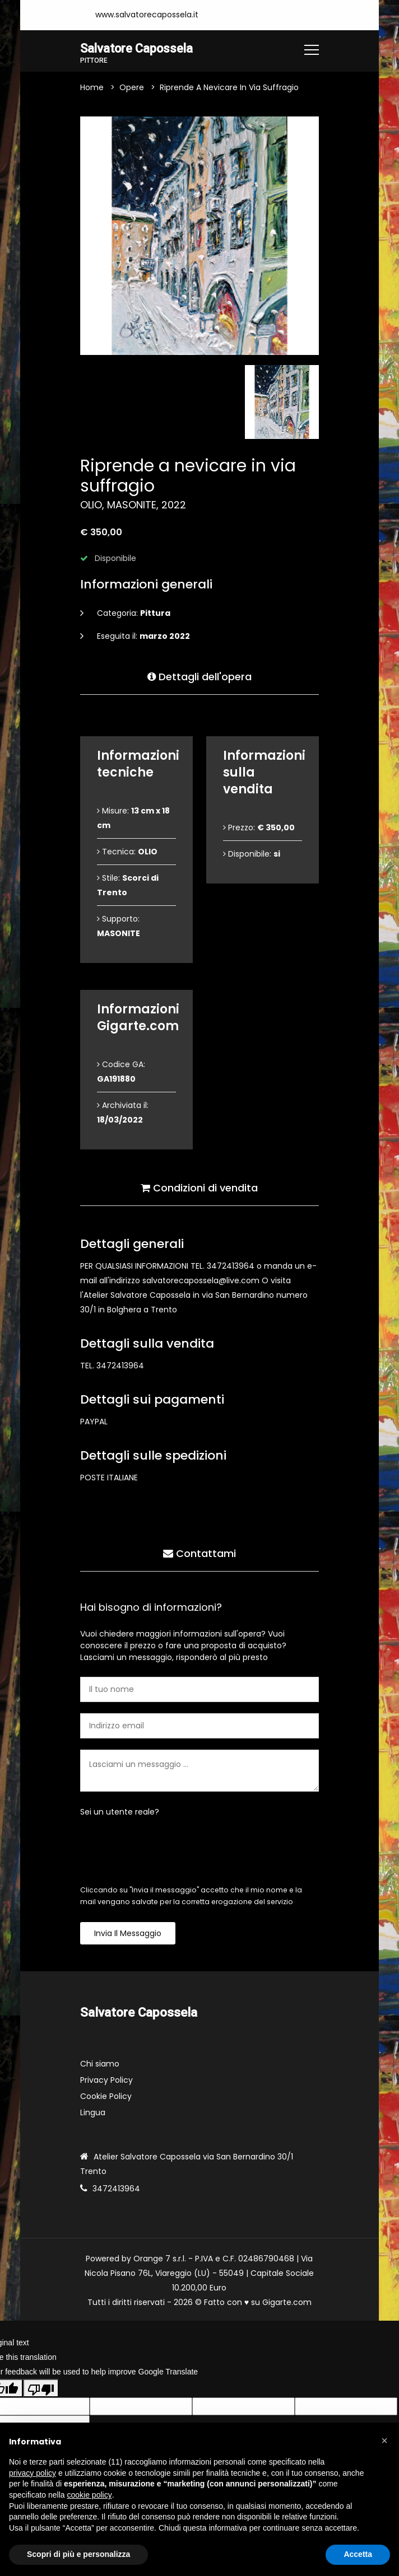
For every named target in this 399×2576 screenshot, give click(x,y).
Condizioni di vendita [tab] (199, 1187)
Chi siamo (99, 2064)
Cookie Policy (106, 2096)
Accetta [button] (358, 2554)
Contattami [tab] (199, 1553)
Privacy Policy (106, 2080)
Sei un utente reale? (119, 1812)
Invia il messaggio (127, 1933)
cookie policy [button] (89, 2494)
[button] (384, 2440)
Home (92, 88)
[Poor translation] (41, 2388)
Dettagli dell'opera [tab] (199, 676)
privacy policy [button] (32, 2473)
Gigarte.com (287, 2302)
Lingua (92, 2113)
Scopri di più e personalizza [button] (78, 2554)
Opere (131, 88)
